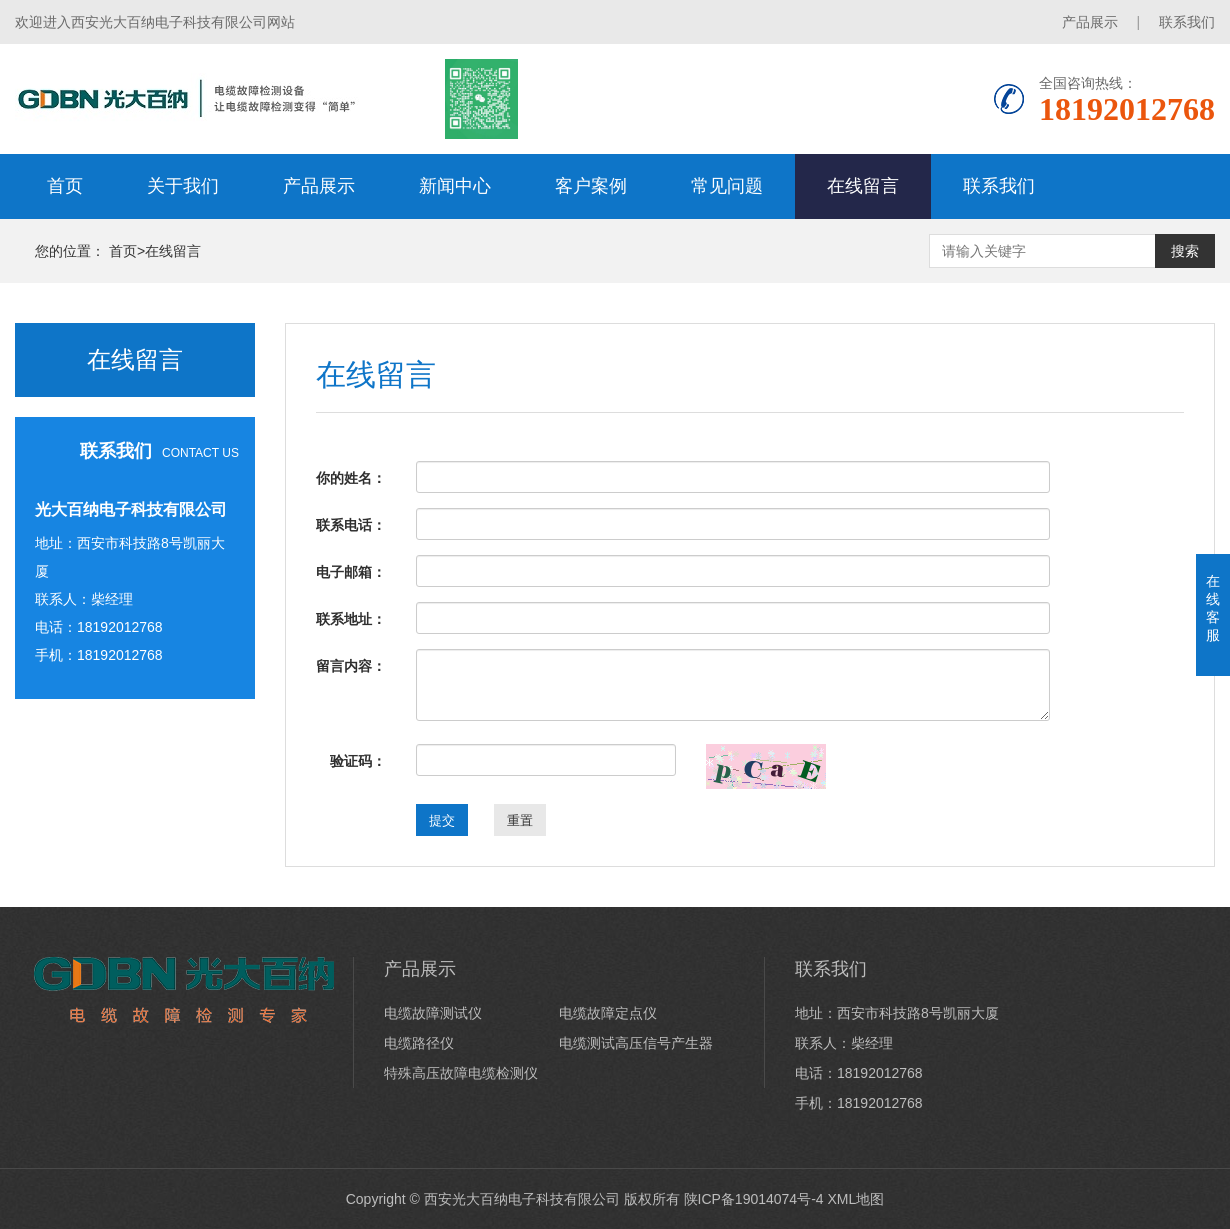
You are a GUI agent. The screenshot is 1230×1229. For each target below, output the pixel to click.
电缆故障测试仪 (433, 1013)
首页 (65, 186)
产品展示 (1090, 22)
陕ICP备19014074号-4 (754, 1199)
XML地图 (855, 1199)
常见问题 (727, 186)
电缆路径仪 (419, 1043)
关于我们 (183, 186)
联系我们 (1187, 22)
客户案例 (591, 186)
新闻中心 (455, 186)
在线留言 (863, 186)
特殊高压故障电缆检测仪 (461, 1073)
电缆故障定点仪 (608, 1013)
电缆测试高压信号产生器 (636, 1043)
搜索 (1185, 251)
